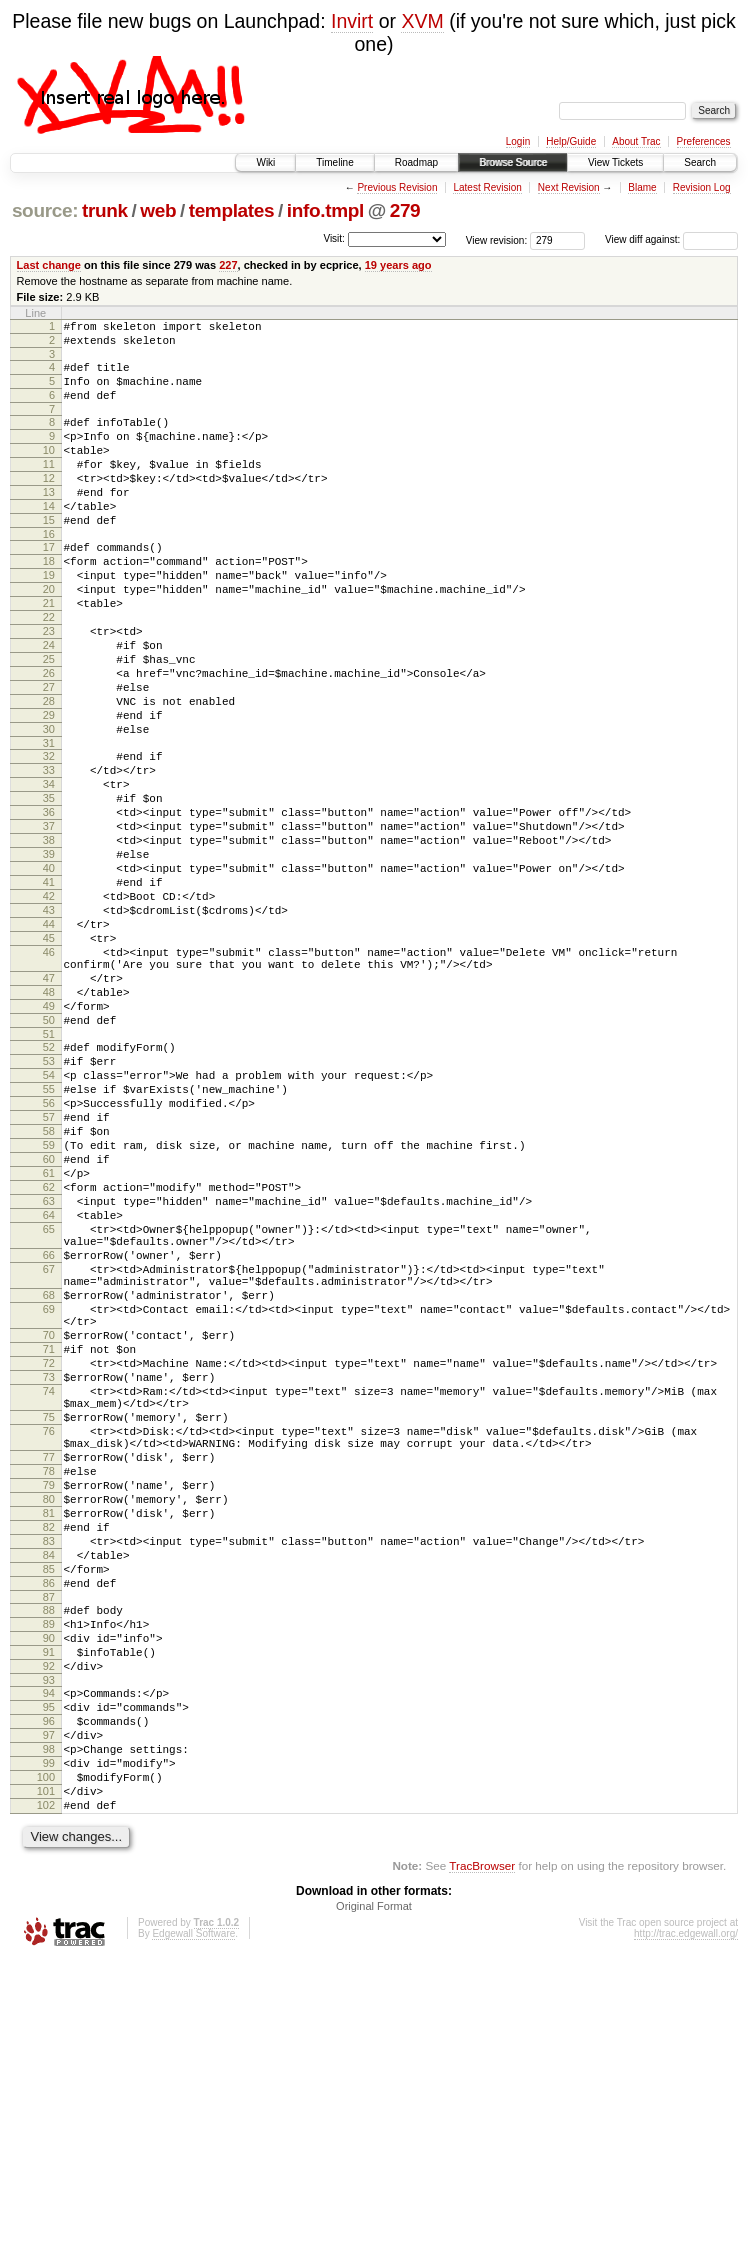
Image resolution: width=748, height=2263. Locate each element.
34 (49, 871)
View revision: (497, 239)
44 (49, 1041)
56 (49, 1256)
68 (49, 1490)
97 (49, 2020)
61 (49, 1341)
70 (49, 1539)
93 (49, 1956)
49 (49, 1141)
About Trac (636, 141)
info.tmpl (325, 210)
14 (49, 539)
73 (49, 1590)
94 (49, 1969)
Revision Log (702, 187)
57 (49, 1273)
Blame (642, 187)
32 (49, 837)
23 (49, 688)
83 (49, 1790)
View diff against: (671, 239)
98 (49, 2037)
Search (700, 162)
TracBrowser (482, 2168)
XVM (422, 21)
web (158, 210)
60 (49, 1324)
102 (46, 2105)
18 (49, 603)
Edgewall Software (193, 2236)
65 (49, 1409)
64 (49, 1392)
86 (49, 1841)
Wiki (265, 162)
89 (49, 1888)
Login (518, 141)
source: (45, 210)
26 (49, 739)
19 (49, 620)
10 (49, 471)
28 (49, 773)
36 (49, 905)
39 (49, 956)
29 (49, 790)
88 (49, 1871)
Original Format (374, 2209)
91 (49, 1922)
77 (49, 1688)
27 (49, 756)
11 (49, 488)
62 (49, 1358)
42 (49, 1007)
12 (49, 505)
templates (232, 210)
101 (46, 2088)
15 (49, 556)
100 (46, 2071)
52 (49, 1188)
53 (49, 1205)
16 (49, 573)
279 (405, 210)
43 (49, 1024)
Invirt (352, 21)
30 (49, 807)
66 (49, 1441)
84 (49, 1807)
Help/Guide (571, 141)
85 (49, 1824)
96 (49, 2003)
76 (49, 1656)
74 (49, 1607)
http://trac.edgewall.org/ (686, 2236)
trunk (105, 210)
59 (49, 1307)
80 (49, 1739)
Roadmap (416, 162)
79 (49, 1722)
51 (49, 1175)
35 (49, 888)
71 (49, 1556)
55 (49, 1239)
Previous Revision (397, 187)
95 (49, 1986)
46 (49, 1075)
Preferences (704, 141)
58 (49, 1290)
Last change (49, 265)
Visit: (334, 238)
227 (228, 265)
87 (49, 1858)
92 (49, 1939)
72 (49, 1573)
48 (49, 1124)
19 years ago (398, 265)
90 (49, 1905)
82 (49, 1773)
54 (49, 1222)
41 (49, 990)
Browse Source (513, 162)
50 (49, 1158)
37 (49, 922)
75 (49, 1639)
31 (49, 824)
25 (49, 722)
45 (49, 1058)
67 (49, 1458)
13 (49, 522)
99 (49, 2054)
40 (49, 973)
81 (49, 1756)
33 (49, 854)
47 (49, 1107)
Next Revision (569, 187)
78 (49, 1705)
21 (49, 654)
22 (49, 671)
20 (49, 637)
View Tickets (615, 162)
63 (49, 1375)
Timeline (334, 162)
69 (49, 1507)
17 (49, 586)
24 (49, 705)
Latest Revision (487, 187)
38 (49, 939)
